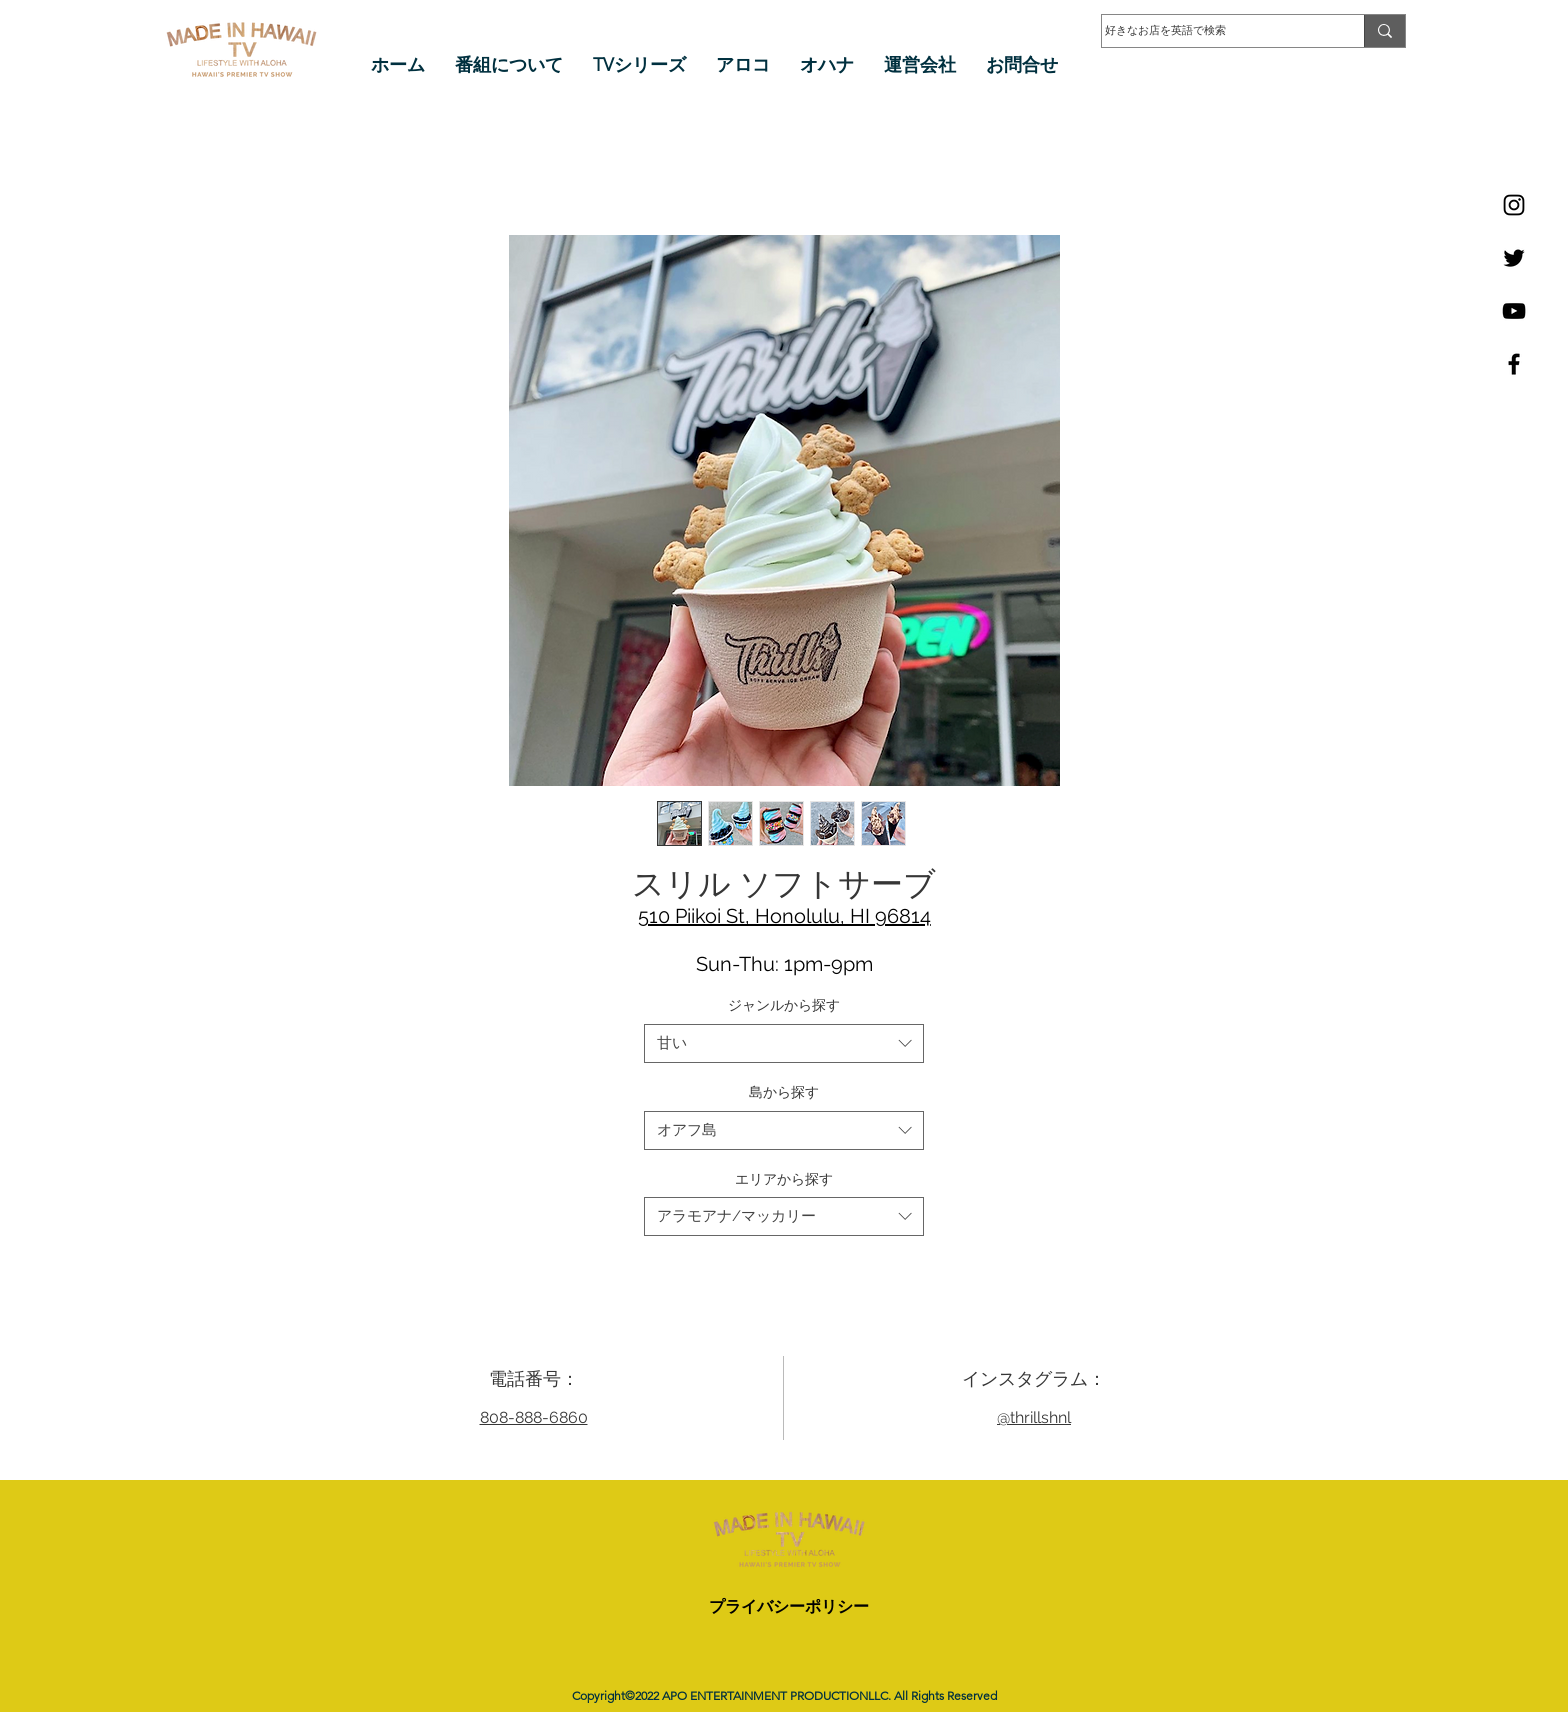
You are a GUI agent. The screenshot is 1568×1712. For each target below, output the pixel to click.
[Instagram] (1514, 205)
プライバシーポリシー (789, 1606)
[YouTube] (1514, 311)
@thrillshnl (1034, 1417)
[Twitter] (1514, 258)
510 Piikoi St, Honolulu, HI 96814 (784, 916)
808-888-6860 (534, 1417)
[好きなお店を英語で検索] (1213, 31)
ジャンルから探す (784, 1005)
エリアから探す (784, 1179)
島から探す (784, 1092)
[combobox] (784, 1043)
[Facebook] (1514, 364)
